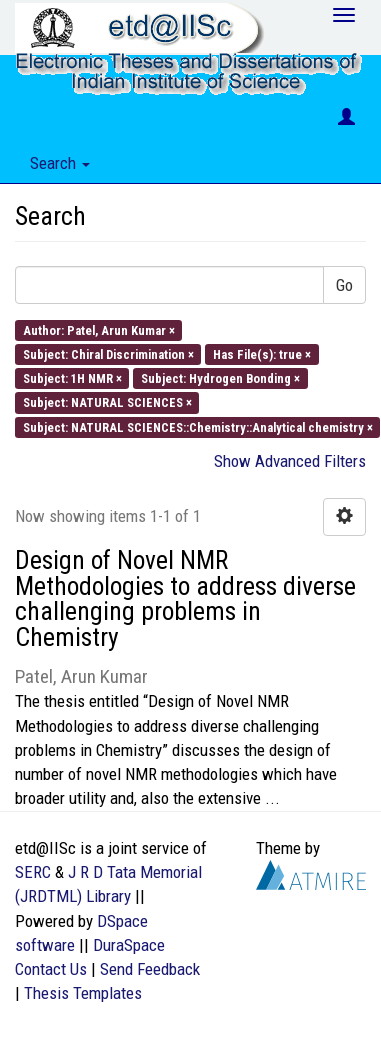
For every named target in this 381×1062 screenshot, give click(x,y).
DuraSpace (129, 945)
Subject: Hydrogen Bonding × (220, 378)
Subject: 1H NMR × (72, 378)
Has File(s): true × (262, 353)
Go (344, 285)
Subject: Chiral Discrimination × (108, 353)
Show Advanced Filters (290, 461)
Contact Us (51, 969)
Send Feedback (150, 969)
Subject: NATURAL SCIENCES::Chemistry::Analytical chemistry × (198, 426)
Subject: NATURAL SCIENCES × (107, 402)
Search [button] (60, 163)
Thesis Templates (83, 993)
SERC (33, 872)
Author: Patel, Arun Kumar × (99, 329)
